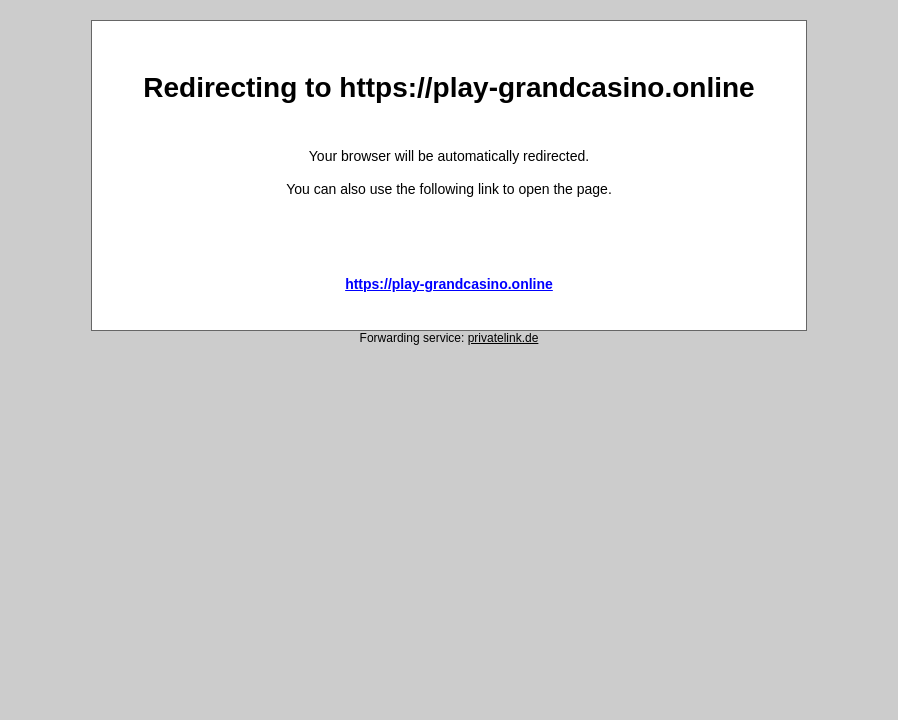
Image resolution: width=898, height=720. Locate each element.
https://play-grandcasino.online (449, 284)
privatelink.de (503, 338)
